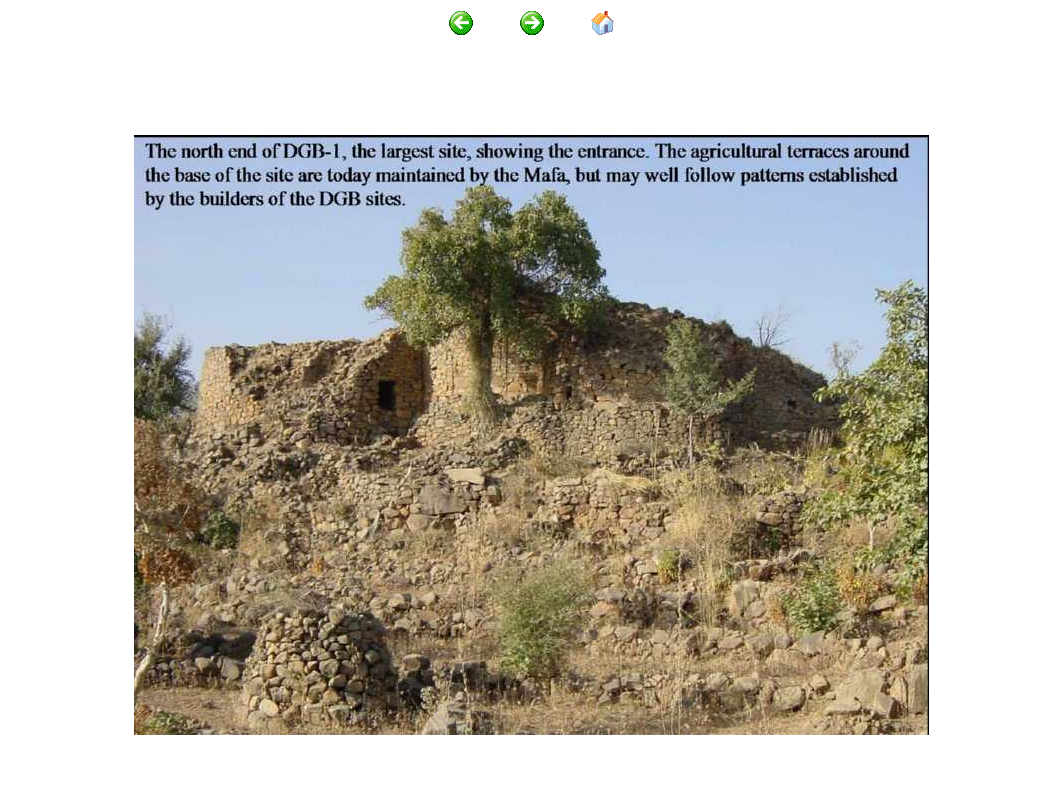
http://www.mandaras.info (221, 750)
